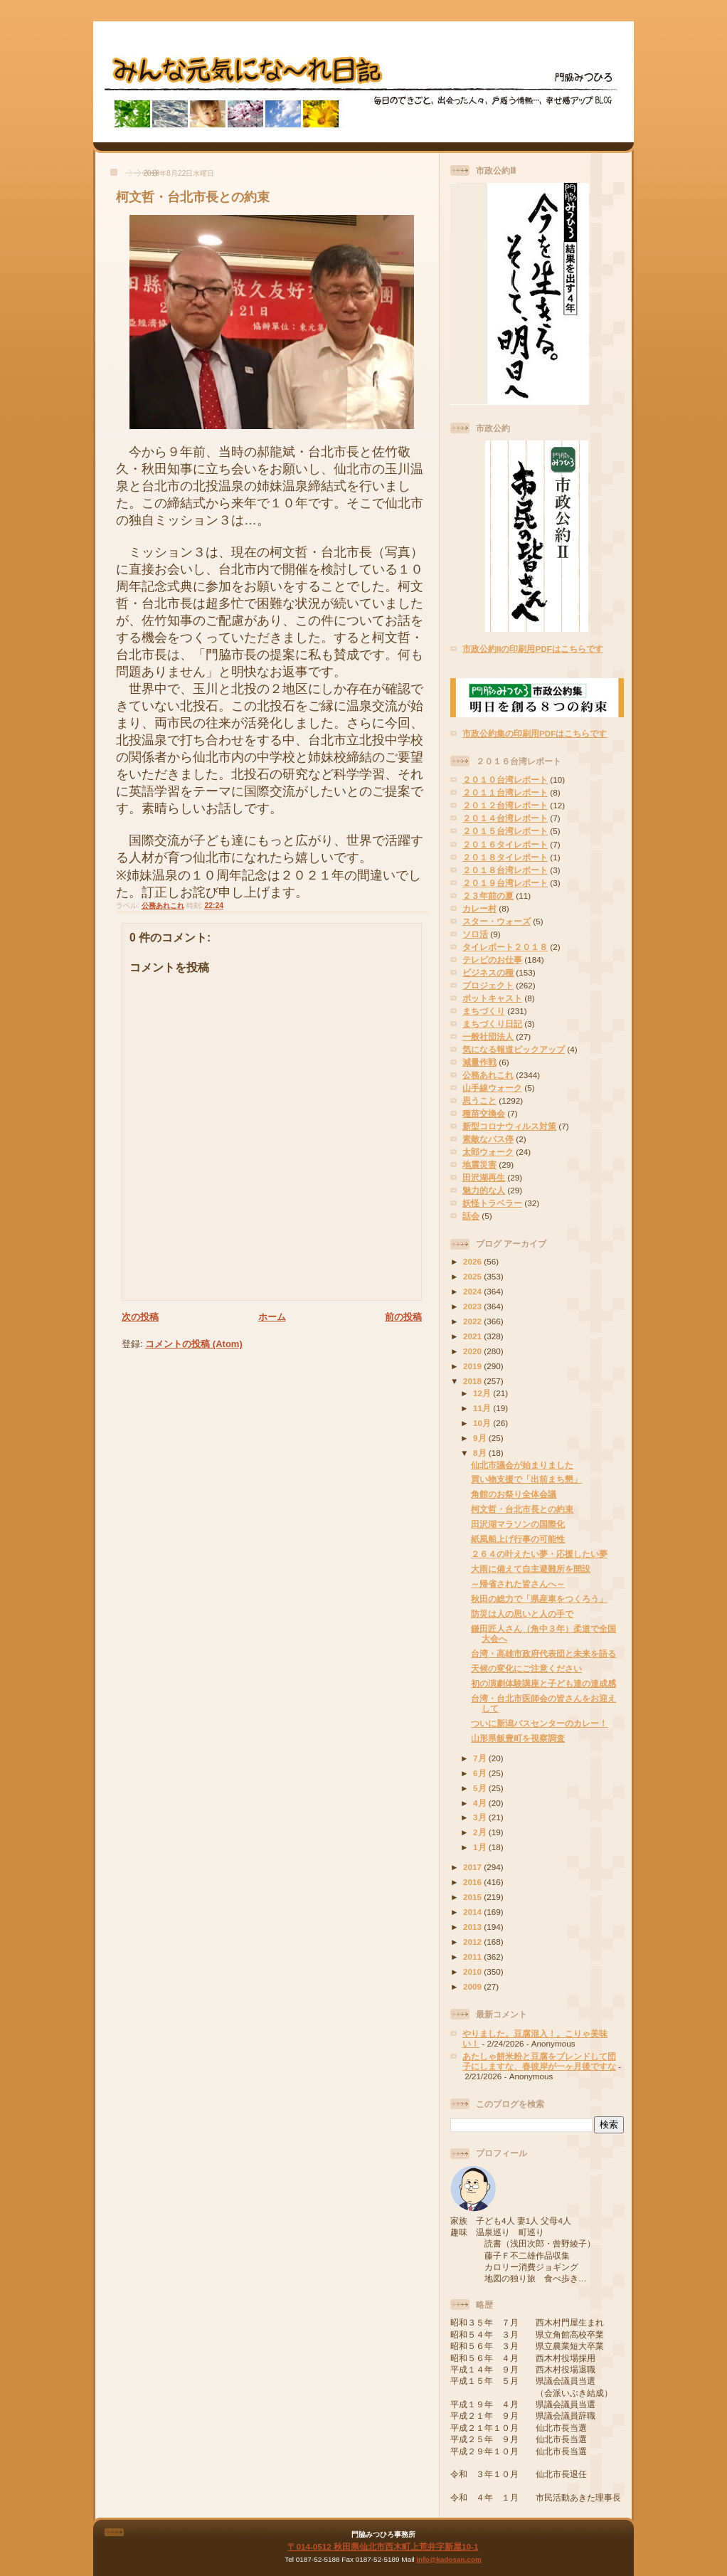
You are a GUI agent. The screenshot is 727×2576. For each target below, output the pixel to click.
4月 (481, 1802)
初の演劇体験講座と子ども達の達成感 (543, 1683)
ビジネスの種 (488, 972)
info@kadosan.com (448, 2559)
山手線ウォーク (492, 1087)
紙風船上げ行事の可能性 (518, 1538)
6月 (481, 1773)
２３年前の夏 (488, 895)
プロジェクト (488, 985)
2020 (473, 1351)
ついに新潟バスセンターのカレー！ (539, 1723)
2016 (473, 1881)
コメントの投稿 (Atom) (194, 1344)
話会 (470, 1215)
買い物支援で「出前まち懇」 (526, 1479)
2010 (473, 1971)
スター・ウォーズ (496, 921)
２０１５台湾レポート (505, 830)
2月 (481, 1832)
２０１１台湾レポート (505, 792)
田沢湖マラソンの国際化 (518, 1524)
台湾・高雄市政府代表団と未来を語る (543, 1653)
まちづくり (483, 1010)
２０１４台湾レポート (505, 818)
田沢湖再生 (483, 1177)
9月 (481, 1437)
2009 (473, 1986)
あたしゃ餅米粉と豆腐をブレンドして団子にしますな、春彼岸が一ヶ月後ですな (539, 2061)
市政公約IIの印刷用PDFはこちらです (532, 648)
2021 (473, 1336)
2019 (473, 1366)
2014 (473, 1911)
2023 (473, 1306)
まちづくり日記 (492, 1023)
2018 (473, 1380)
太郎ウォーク (488, 1151)
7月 (481, 1758)
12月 (483, 1393)
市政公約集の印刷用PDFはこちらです (534, 733)
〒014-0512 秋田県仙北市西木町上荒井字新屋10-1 (382, 2546)
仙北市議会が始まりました (522, 1464)
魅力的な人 (483, 1190)
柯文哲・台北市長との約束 (193, 197)
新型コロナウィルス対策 (509, 1126)
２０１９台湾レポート (505, 882)
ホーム (272, 1316)
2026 (473, 1261)
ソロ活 (475, 934)
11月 (483, 1408)
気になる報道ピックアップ (513, 1049)
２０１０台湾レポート (505, 779)
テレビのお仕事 (492, 959)
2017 (473, 1867)
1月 (481, 1847)
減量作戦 (479, 1062)
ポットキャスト (492, 998)
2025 (473, 1276)
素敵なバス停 (488, 1139)
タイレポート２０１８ (505, 946)
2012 (473, 1941)
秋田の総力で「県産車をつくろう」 (539, 1598)
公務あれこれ (163, 905)
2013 (473, 1926)
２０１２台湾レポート (505, 805)
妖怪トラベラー (492, 1203)
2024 (473, 1291)
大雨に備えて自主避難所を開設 (530, 1568)
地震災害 (479, 1164)
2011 (473, 1956)
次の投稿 (140, 1316)
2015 (473, 1896)
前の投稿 (403, 1316)
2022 (473, 1321)
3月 (481, 1817)
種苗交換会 (483, 1113)
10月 (483, 1422)
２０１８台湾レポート (505, 870)
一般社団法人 (488, 1036)
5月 (481, 1788)
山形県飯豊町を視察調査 (518, 1738)
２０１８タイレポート (505, 857)
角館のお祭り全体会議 (513, 1494)
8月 (481, 1452)
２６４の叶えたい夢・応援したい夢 (539, 1553)
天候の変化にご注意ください (526, 1668)
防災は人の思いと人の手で (522, 1613)
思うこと (479, 1100)
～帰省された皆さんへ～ (518, 1583)
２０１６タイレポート (505, 844)
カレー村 (479, 908)
